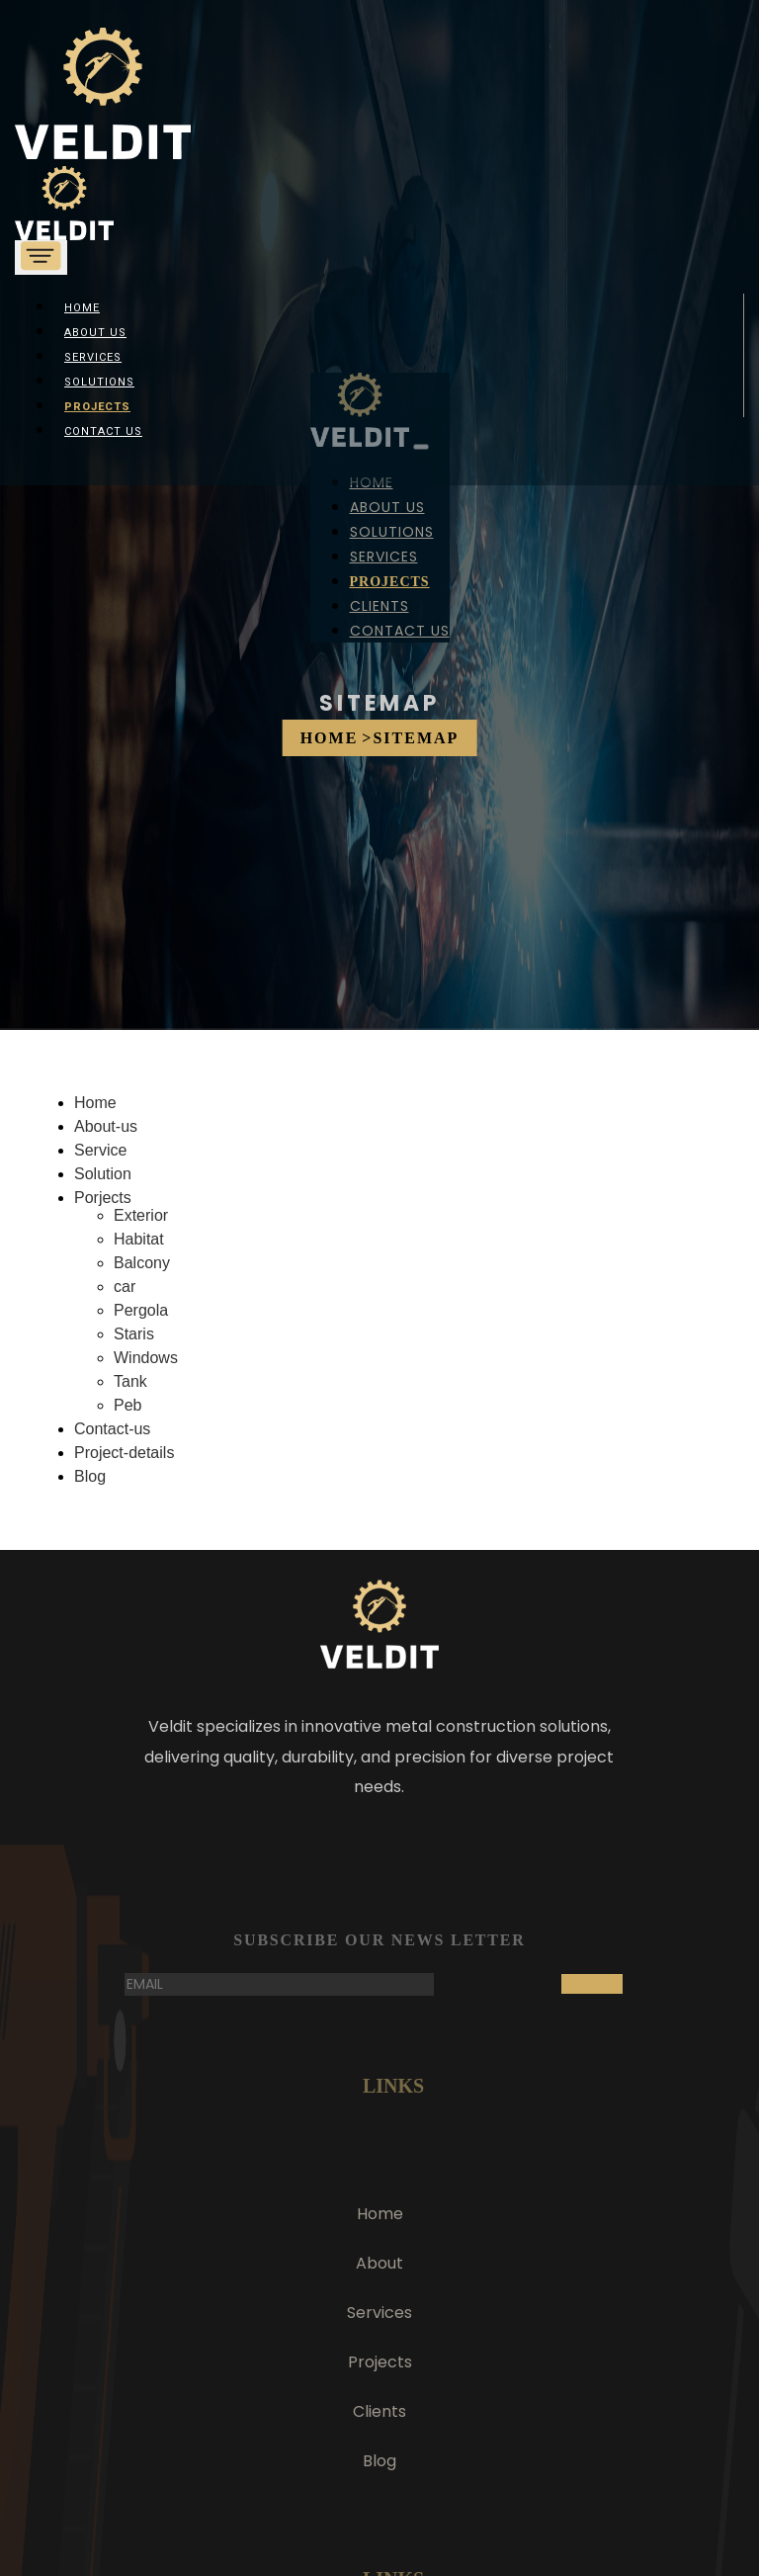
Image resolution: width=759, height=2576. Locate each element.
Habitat (139, 1239)
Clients (379, 606)
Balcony (142, 1262)
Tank (130, 1381)
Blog (90, 1476)
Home (329, 738)
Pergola (141, 1310)
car (124, 1286)
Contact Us (103, 431)
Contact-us (112, 1428)
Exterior (141, 1215)
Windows (146, 1357)
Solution (102, 1173)
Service (100, 1150)
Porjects (102, 1197)
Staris (134, 1334)
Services (93, 357)
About (379, 2263)
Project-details (124, 1452)
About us (95, 332)
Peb (127, 1405)
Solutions (99, 382)
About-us (105, 1126)
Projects (97, 406)
